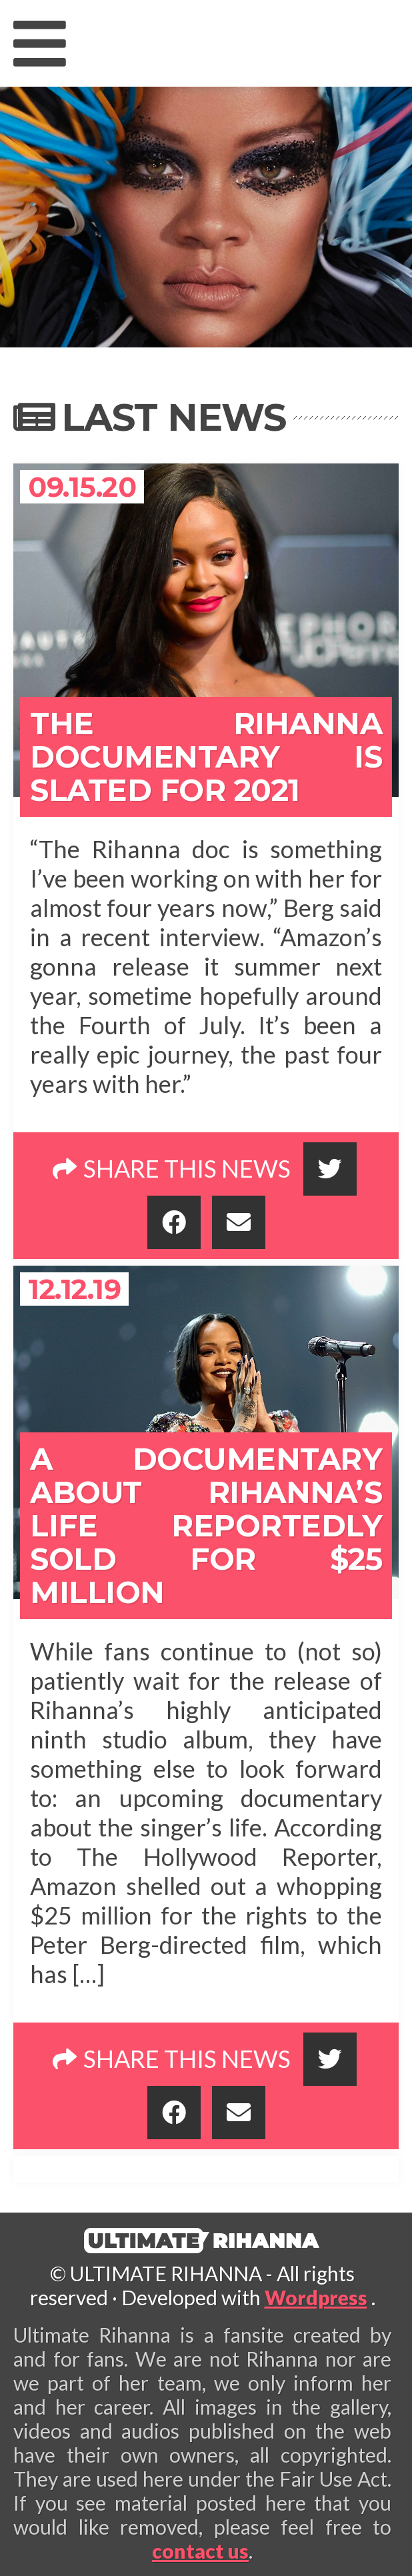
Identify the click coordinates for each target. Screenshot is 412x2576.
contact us (200, 2551)
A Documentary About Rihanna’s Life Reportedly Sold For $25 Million (206, 1525)
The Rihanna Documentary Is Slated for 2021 (206, 756)
